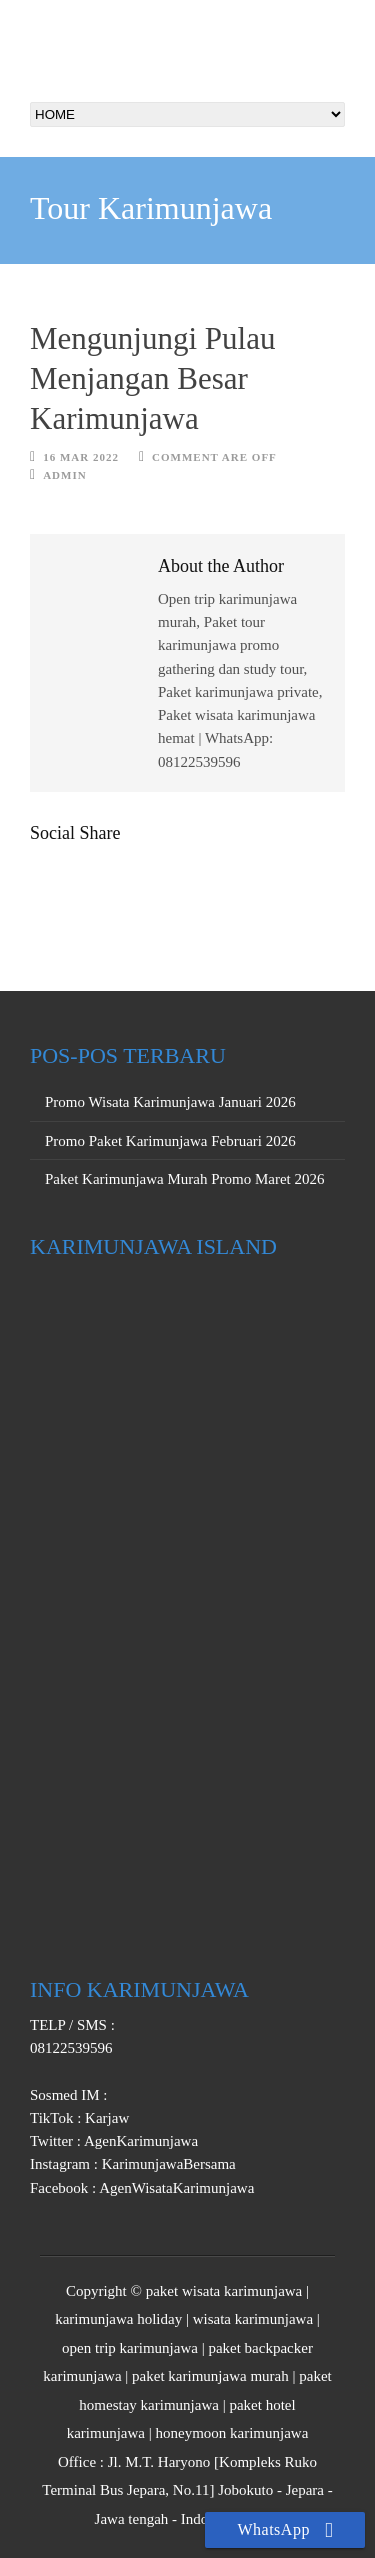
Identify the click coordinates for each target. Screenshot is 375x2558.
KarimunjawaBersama (167, 2164)
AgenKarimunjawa (139, 2141)
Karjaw (105, 2118)
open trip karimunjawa (130, 2348)
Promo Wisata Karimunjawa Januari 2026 (170, 1102)
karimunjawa (82, 2376)
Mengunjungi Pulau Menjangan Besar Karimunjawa (152, 379)
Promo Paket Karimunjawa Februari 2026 (170, 1141)
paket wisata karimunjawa (224, 2291)
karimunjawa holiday (118, 2319)
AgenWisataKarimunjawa (175, 2188)
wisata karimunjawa (253, 2319)
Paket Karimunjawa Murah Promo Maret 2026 (185, 1179)
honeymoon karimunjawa (231, 2433)
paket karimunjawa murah (210, 2376)
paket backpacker (260, 2348)
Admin (65, 475)
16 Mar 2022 (81, 457)
